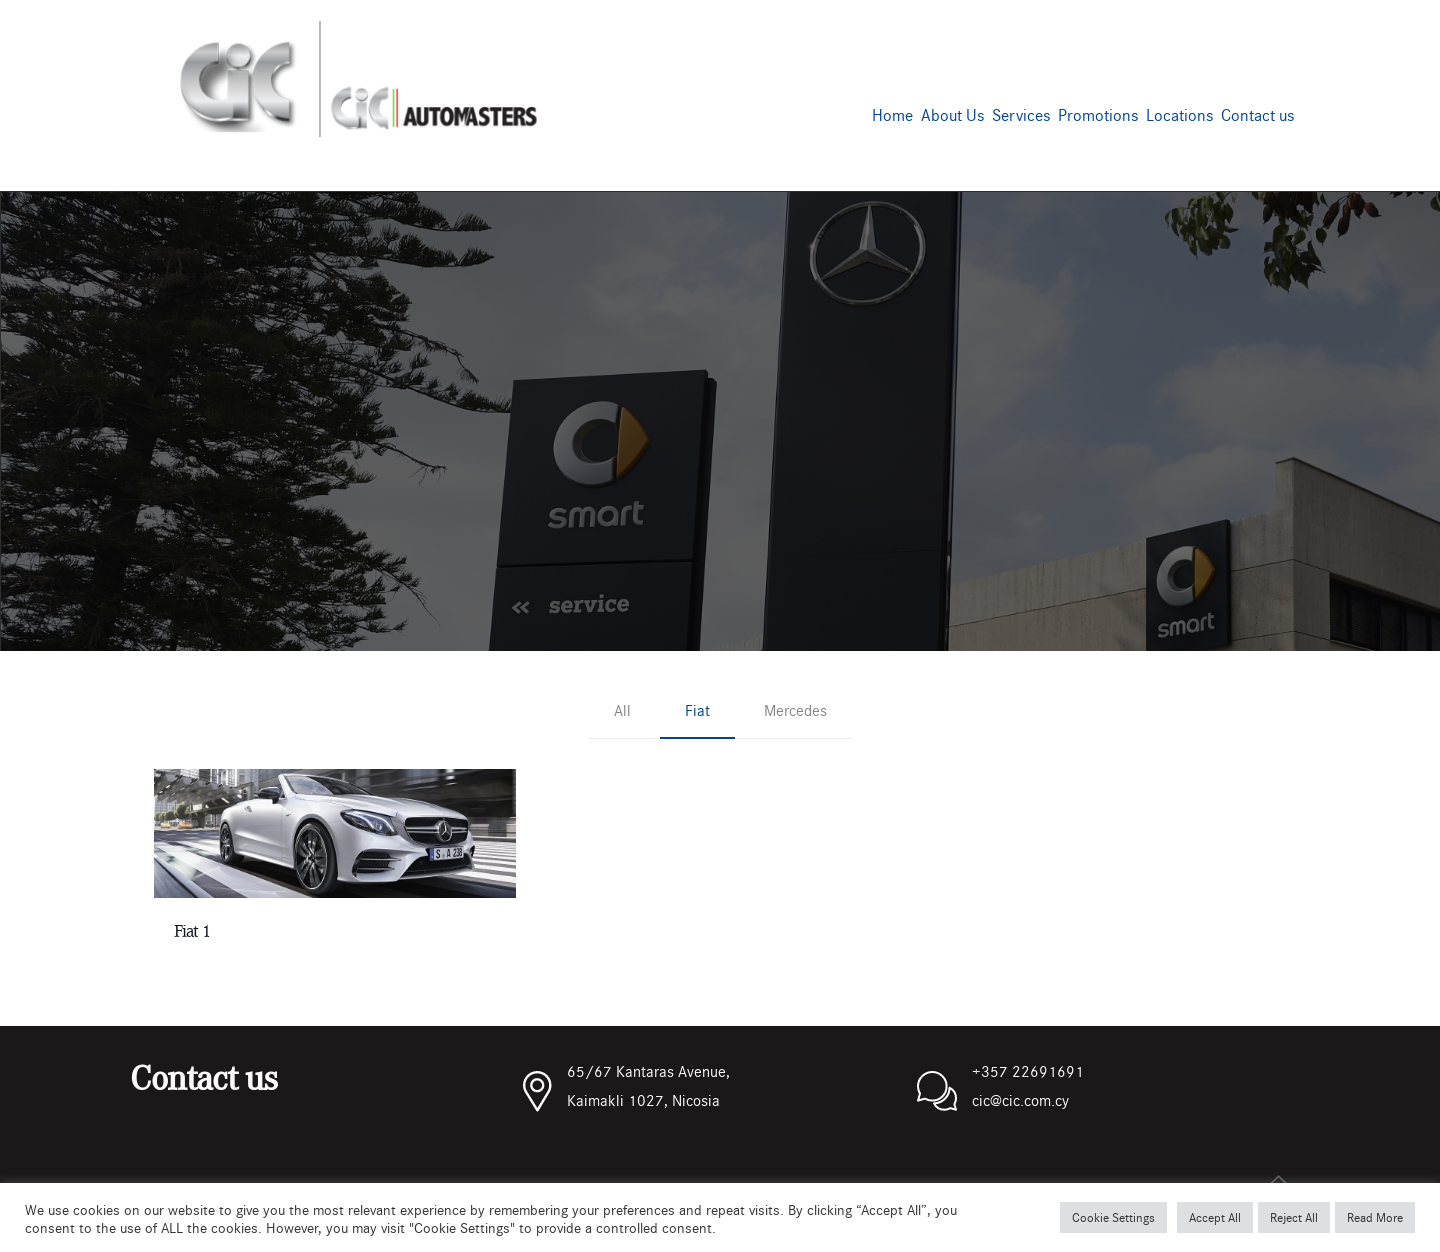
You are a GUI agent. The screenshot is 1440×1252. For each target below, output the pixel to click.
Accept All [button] (1215, 1217)
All (622, 709)
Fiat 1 (192, 931)
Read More (1375, 1217)
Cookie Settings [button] (1113, 1217)
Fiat (697, 709)
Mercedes (795, 709)
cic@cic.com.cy (1020, 1099)
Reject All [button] (1294, 1217)
